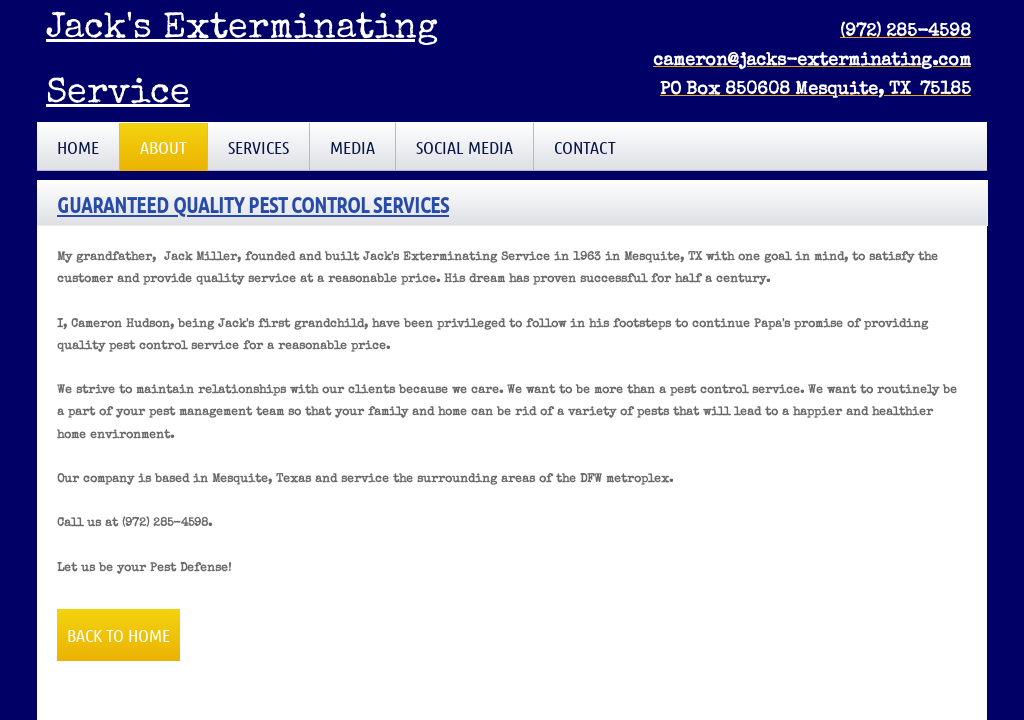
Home (78, 147)
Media (352, 147)
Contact (585, 147)
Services (258, 147)
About (163, 147)
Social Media (464, 147)
